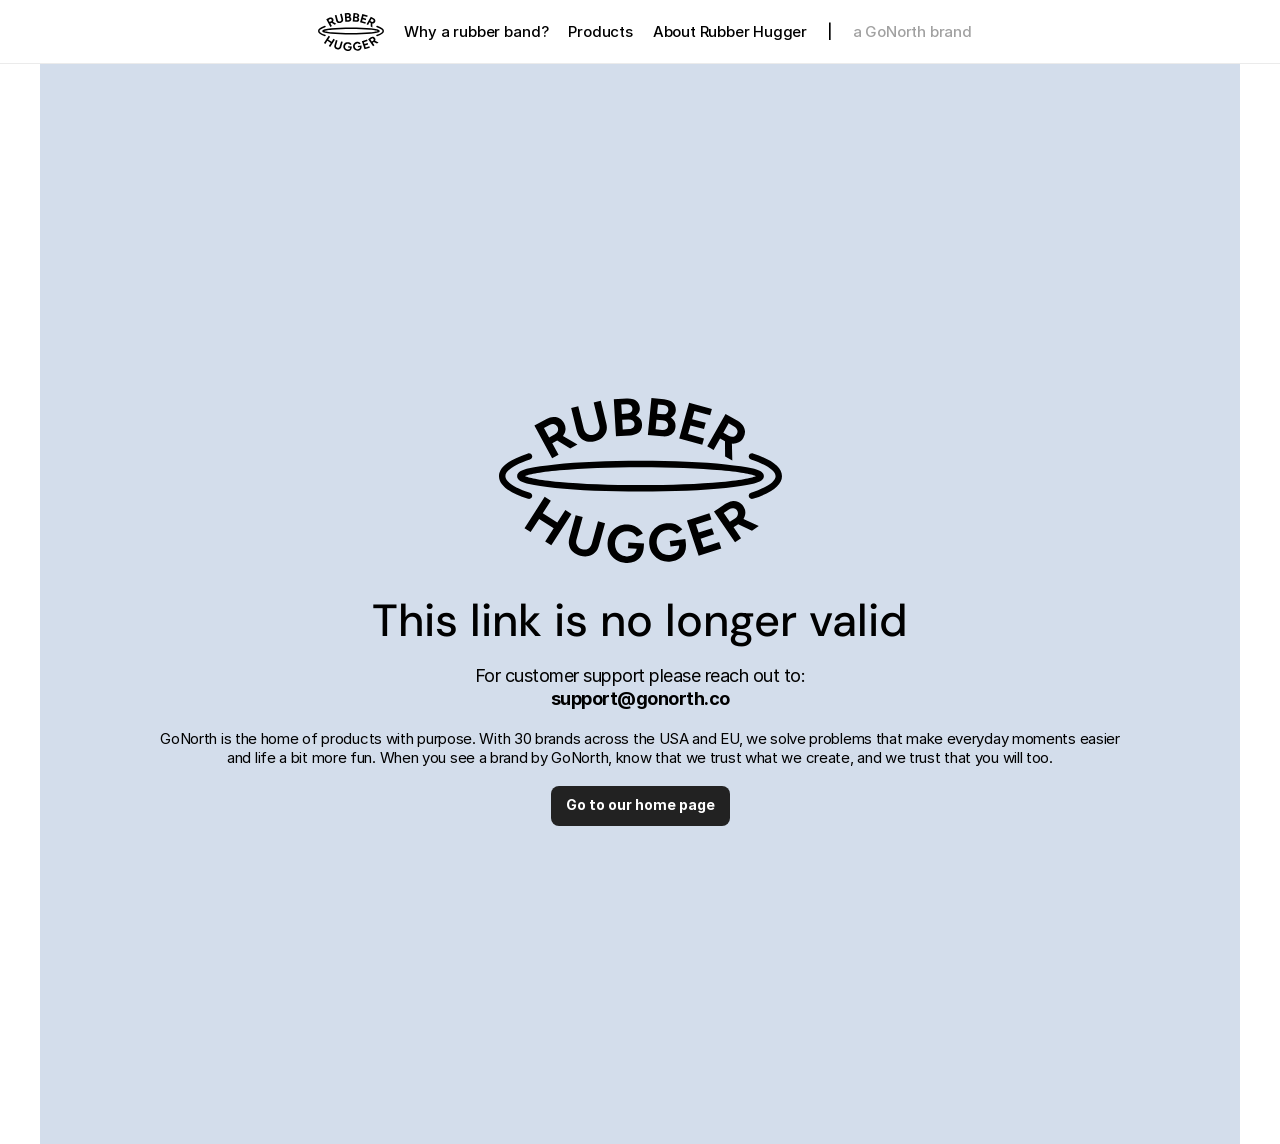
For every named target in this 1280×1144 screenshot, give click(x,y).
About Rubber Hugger (730, 31)
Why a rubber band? (476, 31)
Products (600, 31)
